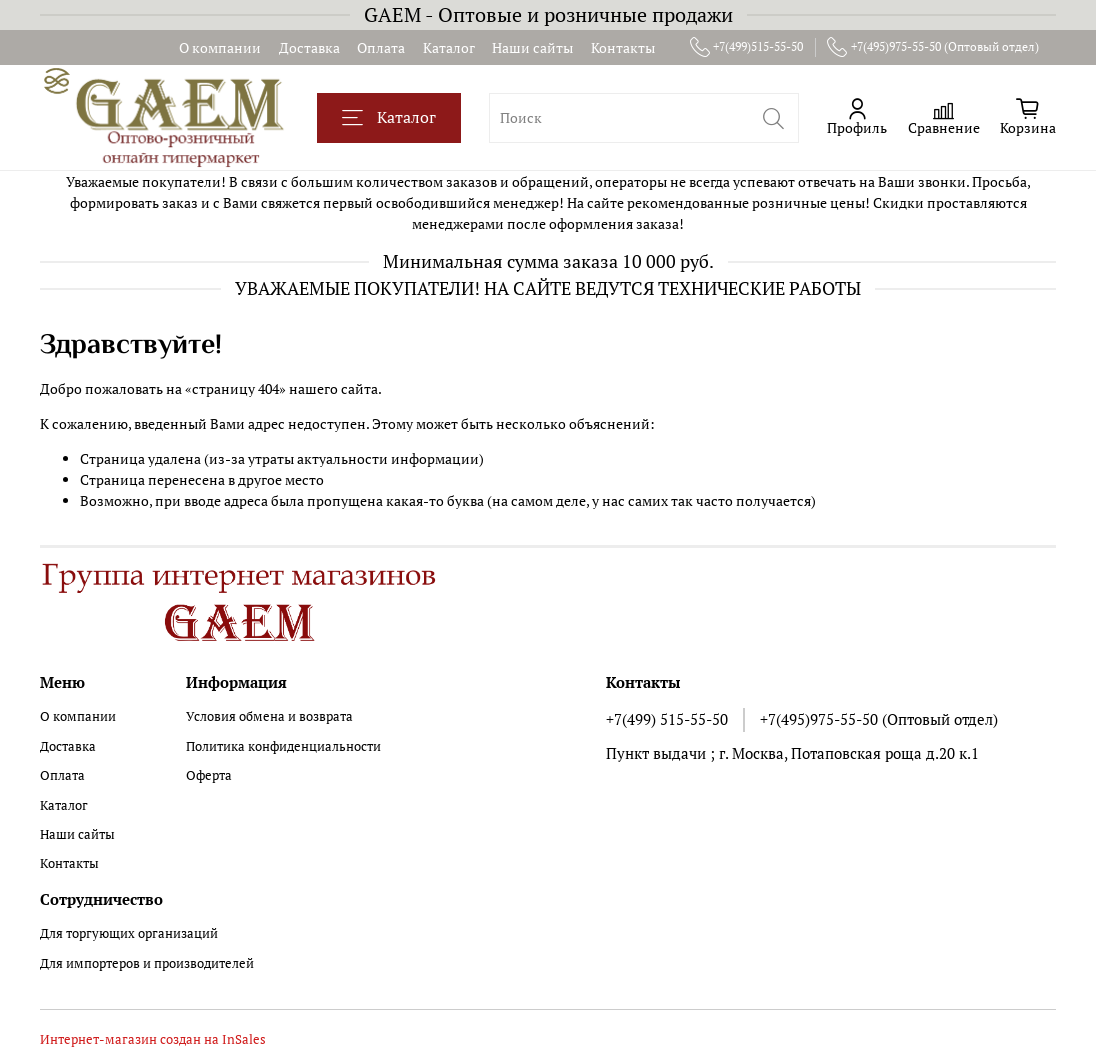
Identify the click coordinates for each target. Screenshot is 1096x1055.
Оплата (381, 47)
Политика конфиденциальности (283, 746)
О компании (220, 47)
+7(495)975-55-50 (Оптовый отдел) (933, 47)
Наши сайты (532, 47)
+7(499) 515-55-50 (667, 719)
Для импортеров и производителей (147, 963)
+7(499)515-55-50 (747, 47)
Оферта (209, 775)
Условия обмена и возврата (269, 716)
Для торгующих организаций (129, 933)
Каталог (449, 47)
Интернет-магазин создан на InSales (153, 1039)
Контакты (623, 47)
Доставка (309, 47)
